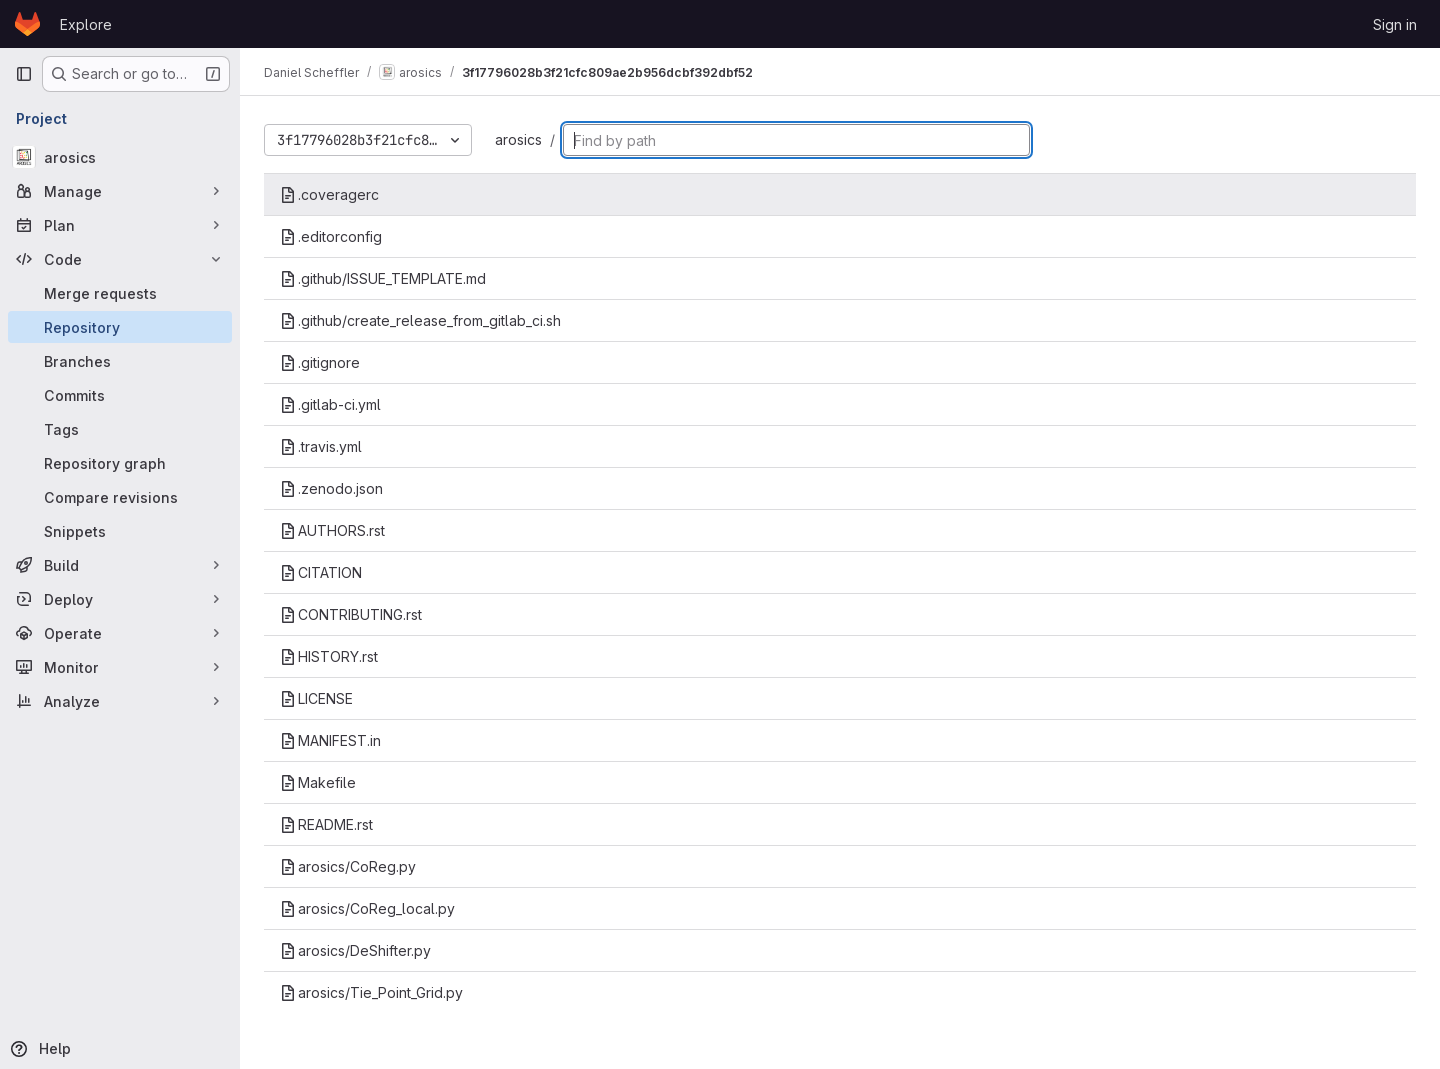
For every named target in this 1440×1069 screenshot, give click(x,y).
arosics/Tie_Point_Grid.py (371, 992)
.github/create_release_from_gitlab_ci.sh (420, 320)
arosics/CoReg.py (348, 866)
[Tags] (120, 429)
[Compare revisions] (120, 497)
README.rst (326, 824)
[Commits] (120, 395)
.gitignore (320, 362)
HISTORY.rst (329, 656)
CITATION (321, 572)
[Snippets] (120, 531)
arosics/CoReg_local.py (367, 908)
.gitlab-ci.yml (330, 404)
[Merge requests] (120, 293)
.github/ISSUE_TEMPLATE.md (383, 278)
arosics (518, 139)
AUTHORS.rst (332, 530)
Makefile (318, 782)
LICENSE (316, 698)
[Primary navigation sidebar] (24, 74)
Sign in (1395, 24)
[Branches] (120, 361)
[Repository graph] (120, 463)
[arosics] (120, 157)
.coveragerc (329, 194)
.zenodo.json (331, 488)
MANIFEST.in (330, 740)
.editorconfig (331, 236)
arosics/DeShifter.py (355, 950)
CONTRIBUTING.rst (351, 614)
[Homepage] (27, 24)
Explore (86, 24)
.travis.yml (321, 446)
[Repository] (120, 327)
